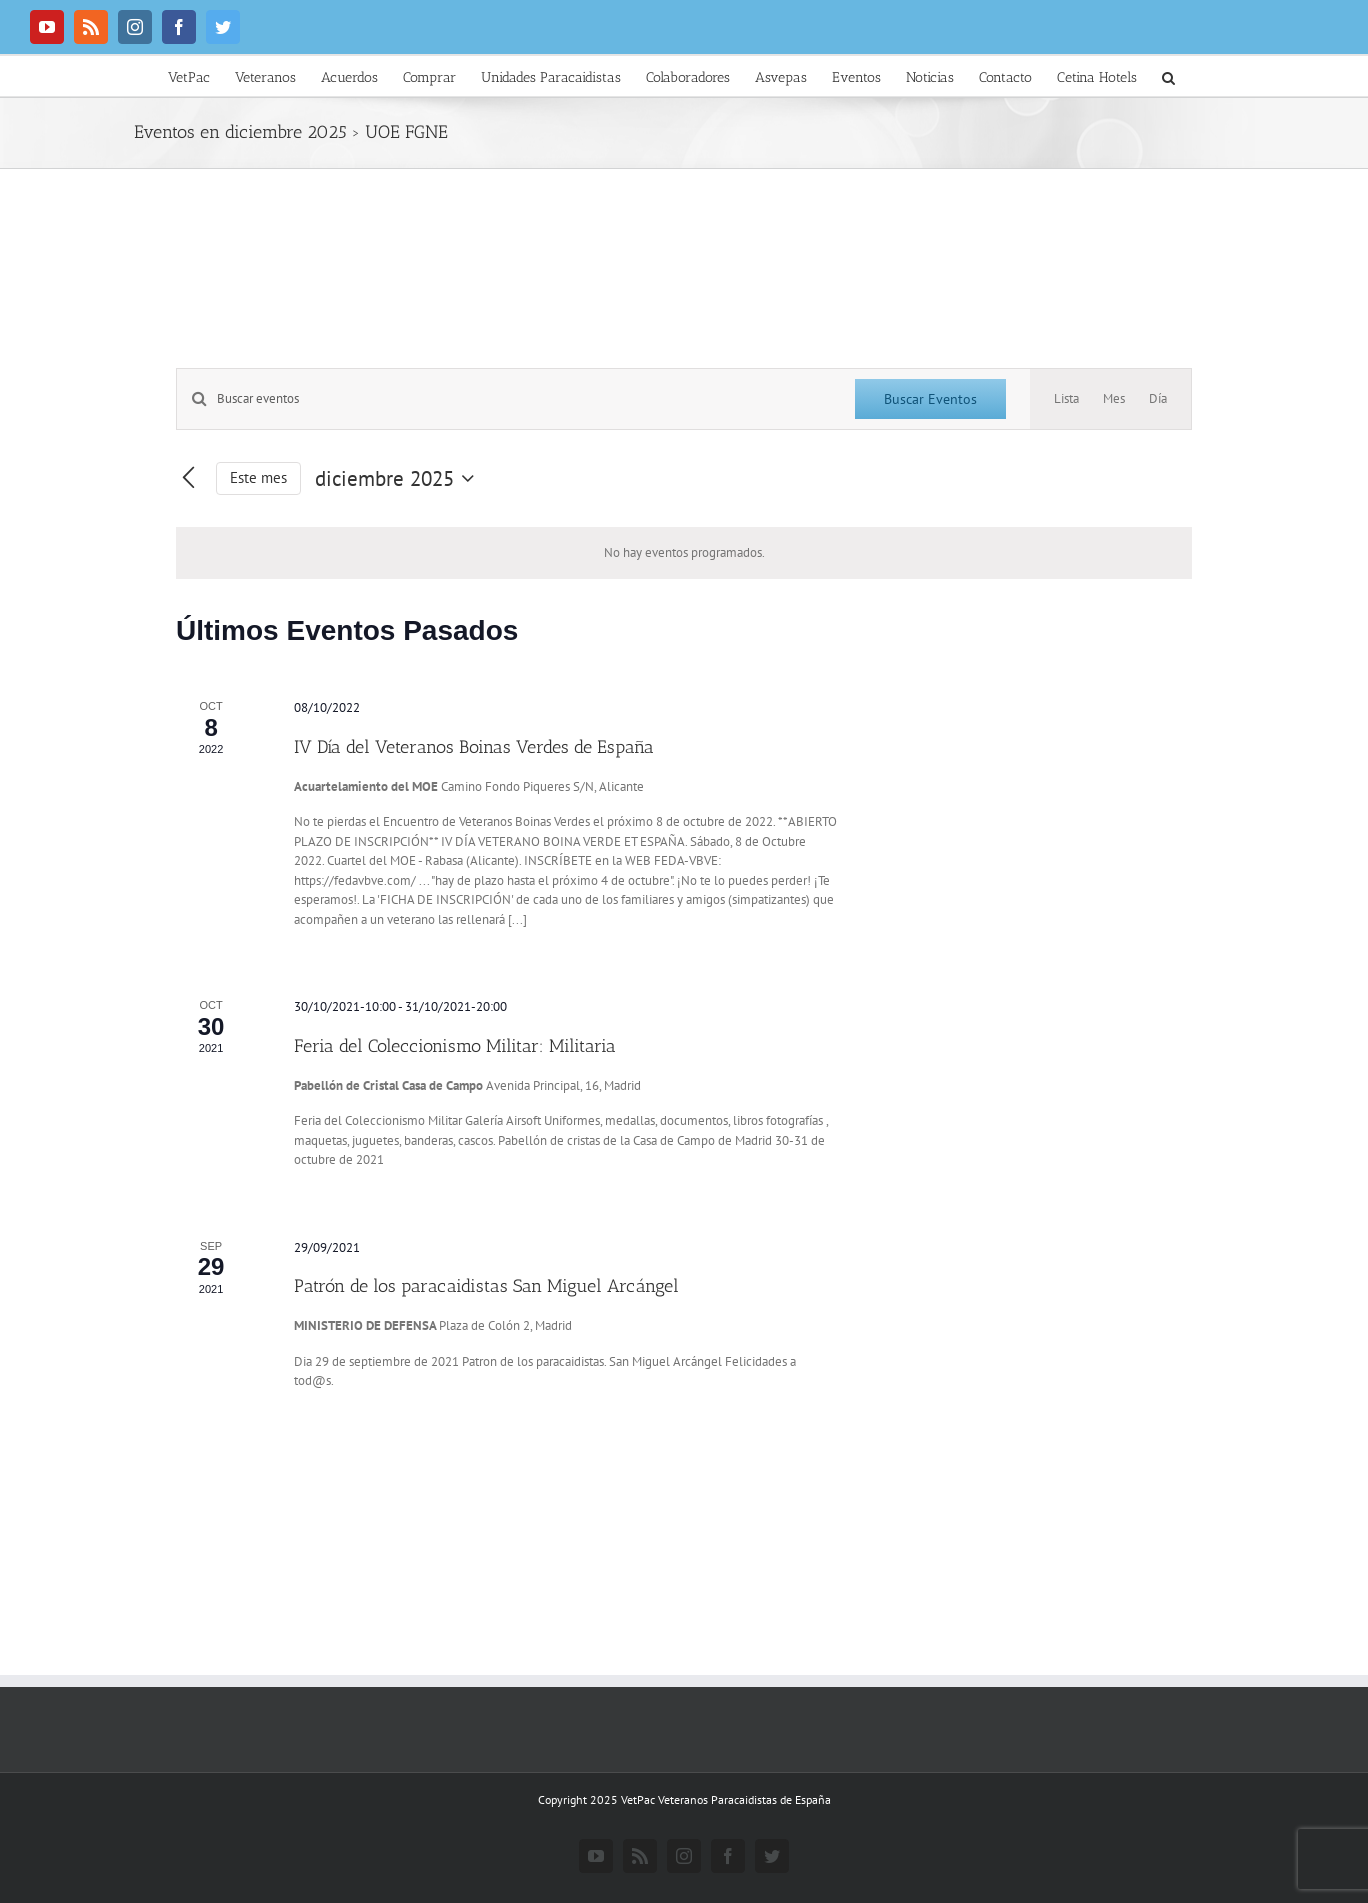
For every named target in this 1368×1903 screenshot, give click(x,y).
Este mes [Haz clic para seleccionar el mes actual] (258, 477)
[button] (1168, 76)
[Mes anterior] (188, 478)
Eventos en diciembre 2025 (240, 132)
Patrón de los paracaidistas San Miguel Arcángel (486, 1286)
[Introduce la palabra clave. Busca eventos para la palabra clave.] (504, 398)
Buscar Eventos (930, 399)
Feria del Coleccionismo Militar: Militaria (455, 1046)
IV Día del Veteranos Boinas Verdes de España (474, 747)
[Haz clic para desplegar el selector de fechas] (398, 479)
